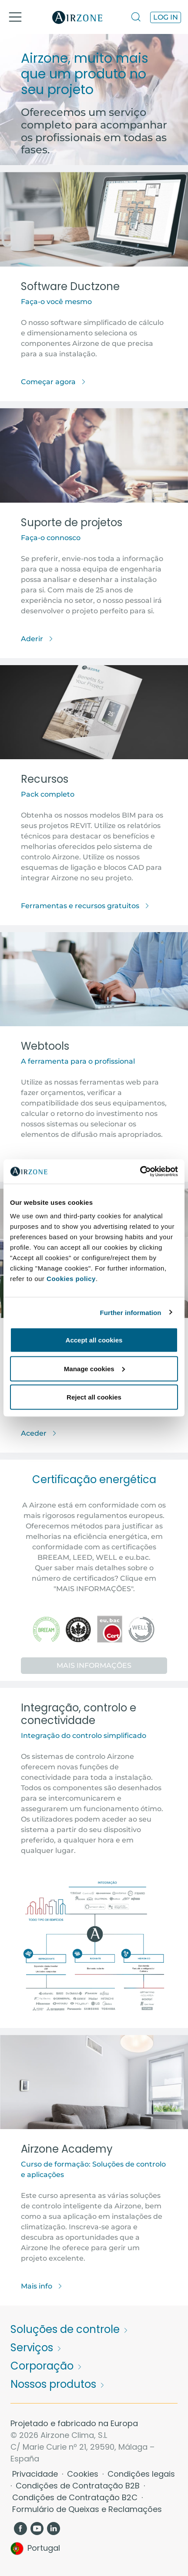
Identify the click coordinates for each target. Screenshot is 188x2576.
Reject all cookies (94, 1397)
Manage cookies (94, 1368)
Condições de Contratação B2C (76, 2497)
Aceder (39, 1433)
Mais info (42, 2286)
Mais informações (94, 1665)
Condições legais (141, 2473)
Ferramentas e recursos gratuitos (85, 906)
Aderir (37, 639)
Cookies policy (71, 1278)
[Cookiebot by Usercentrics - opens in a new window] (140, 1171)
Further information (130, 1312)
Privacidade (36, 2473)
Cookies (84, 2473)
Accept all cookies (94, 1340)
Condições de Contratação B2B (79, 2485)
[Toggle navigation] (15, 17)
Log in (165, 17)
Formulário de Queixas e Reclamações (87, 2509)
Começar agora (53, 382)
